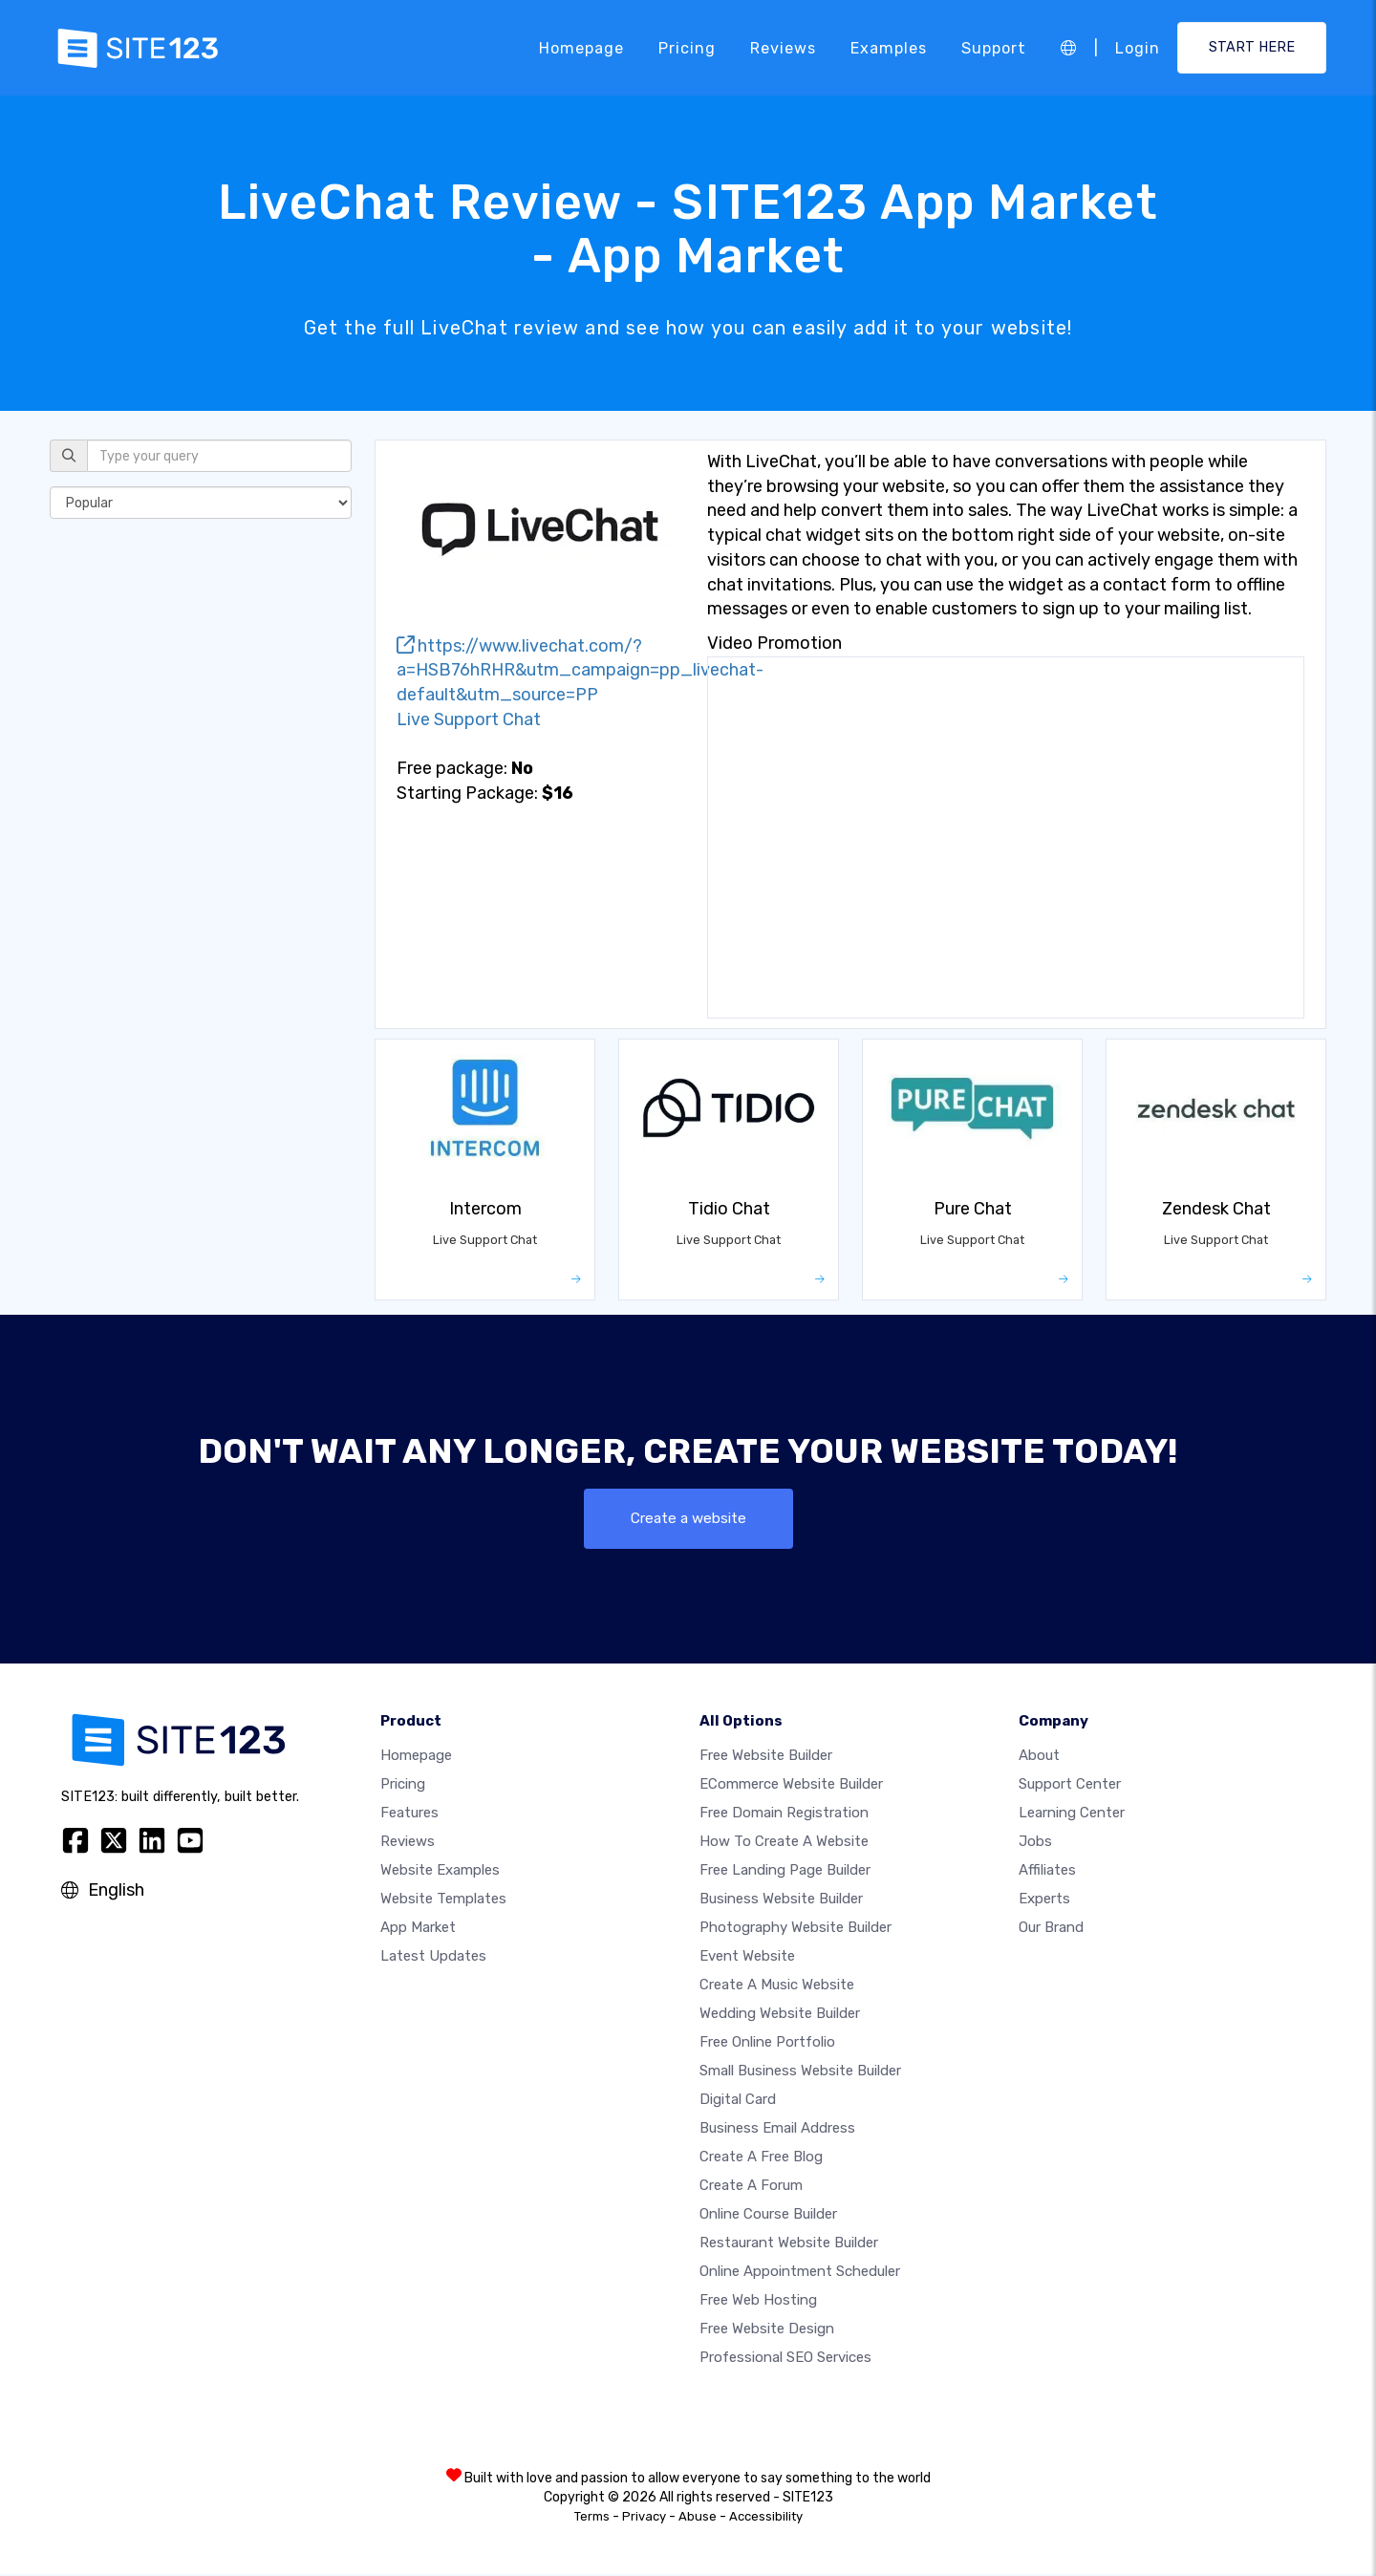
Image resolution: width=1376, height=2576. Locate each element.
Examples (888, 47)
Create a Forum (751, 2187)
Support (993, 47)
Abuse (697, 2518)
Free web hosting (758, 2301)
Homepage (581, 47)
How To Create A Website (784, 1843)
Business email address (777, 2129)
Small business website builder (800, 2072)
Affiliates (1047, 1871)
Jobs (1035, 1843)
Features (409, 1814)
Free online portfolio (767, 2043)
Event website (747, 1957)
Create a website (688, 1519)
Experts (1044, 1900)
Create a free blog (761, 2158)
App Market (418, 1929)
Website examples (440, 1871)
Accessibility (766, 2518)
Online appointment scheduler (799, 2273)
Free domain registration (784, 1814)
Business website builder (781, 1900)
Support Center (1070, 1785)
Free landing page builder (785, 1871)
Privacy (644, 2518)
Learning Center (1072, 1814)
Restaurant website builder (788, 2244)
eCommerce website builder (791, 1785)
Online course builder (768, 2215)
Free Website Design (766, 2330)
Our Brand (1051, 1929)
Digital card (737, 2101)
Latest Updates (433, 1957)
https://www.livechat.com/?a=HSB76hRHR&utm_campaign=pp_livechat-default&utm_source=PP (580, 670)
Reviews (783, 47)
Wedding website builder (779, 2015)
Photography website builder (795, 1929)
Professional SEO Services (785, 2359)
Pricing (687, 47)
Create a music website (776, 1986)
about (1039, 1757)
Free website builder (765, 1757)
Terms (592, 2518)
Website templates (443, 1900)
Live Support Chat (469, 719)
